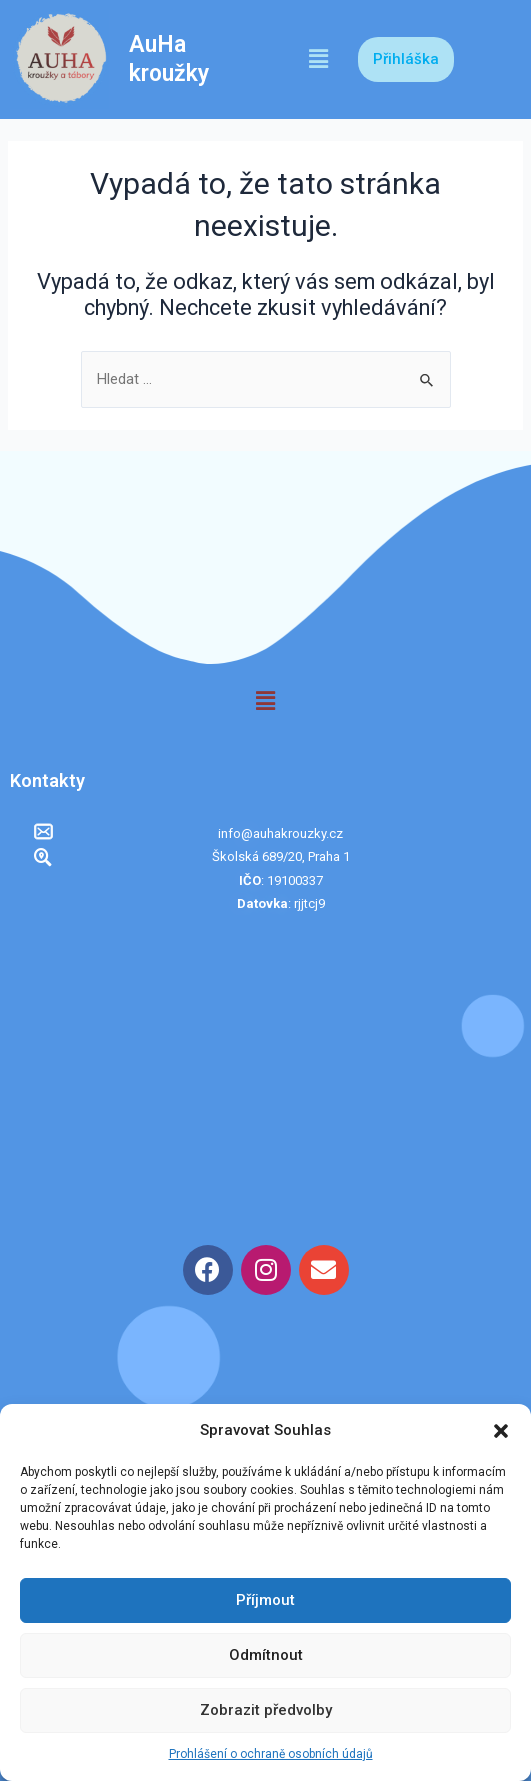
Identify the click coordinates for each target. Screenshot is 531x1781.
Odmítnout (266, 1655)
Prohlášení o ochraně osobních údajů (271, 1754)
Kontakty (47, 780)
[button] (501, 1431)
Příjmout (265, 1600)
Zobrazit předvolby (266, 1710)
